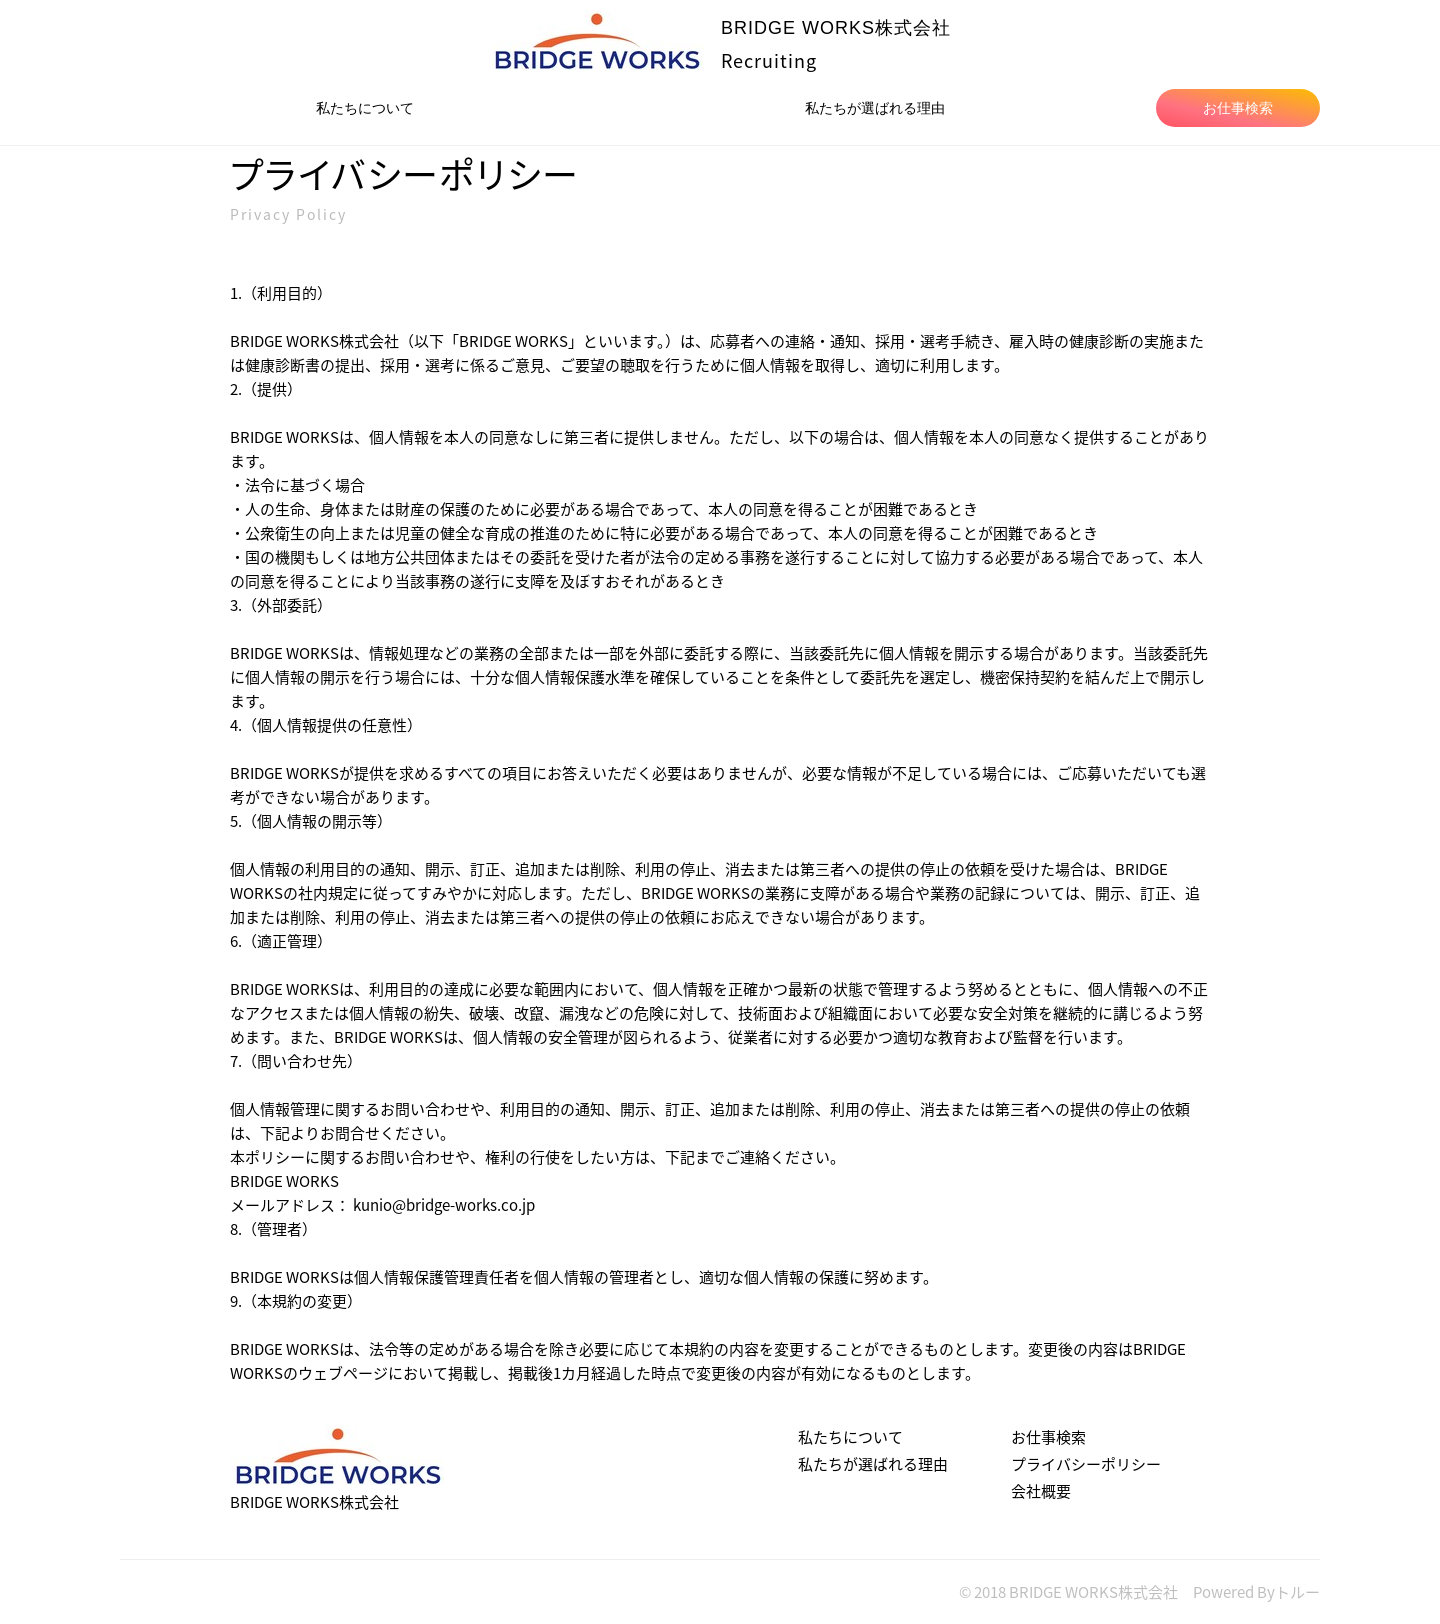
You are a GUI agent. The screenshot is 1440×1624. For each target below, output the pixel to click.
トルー (1297, 1592)
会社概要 (1041, 1491)
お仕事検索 (1238, 106)
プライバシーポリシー (1086, 1464)
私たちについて (365, 106)
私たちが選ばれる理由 (875, 106)
